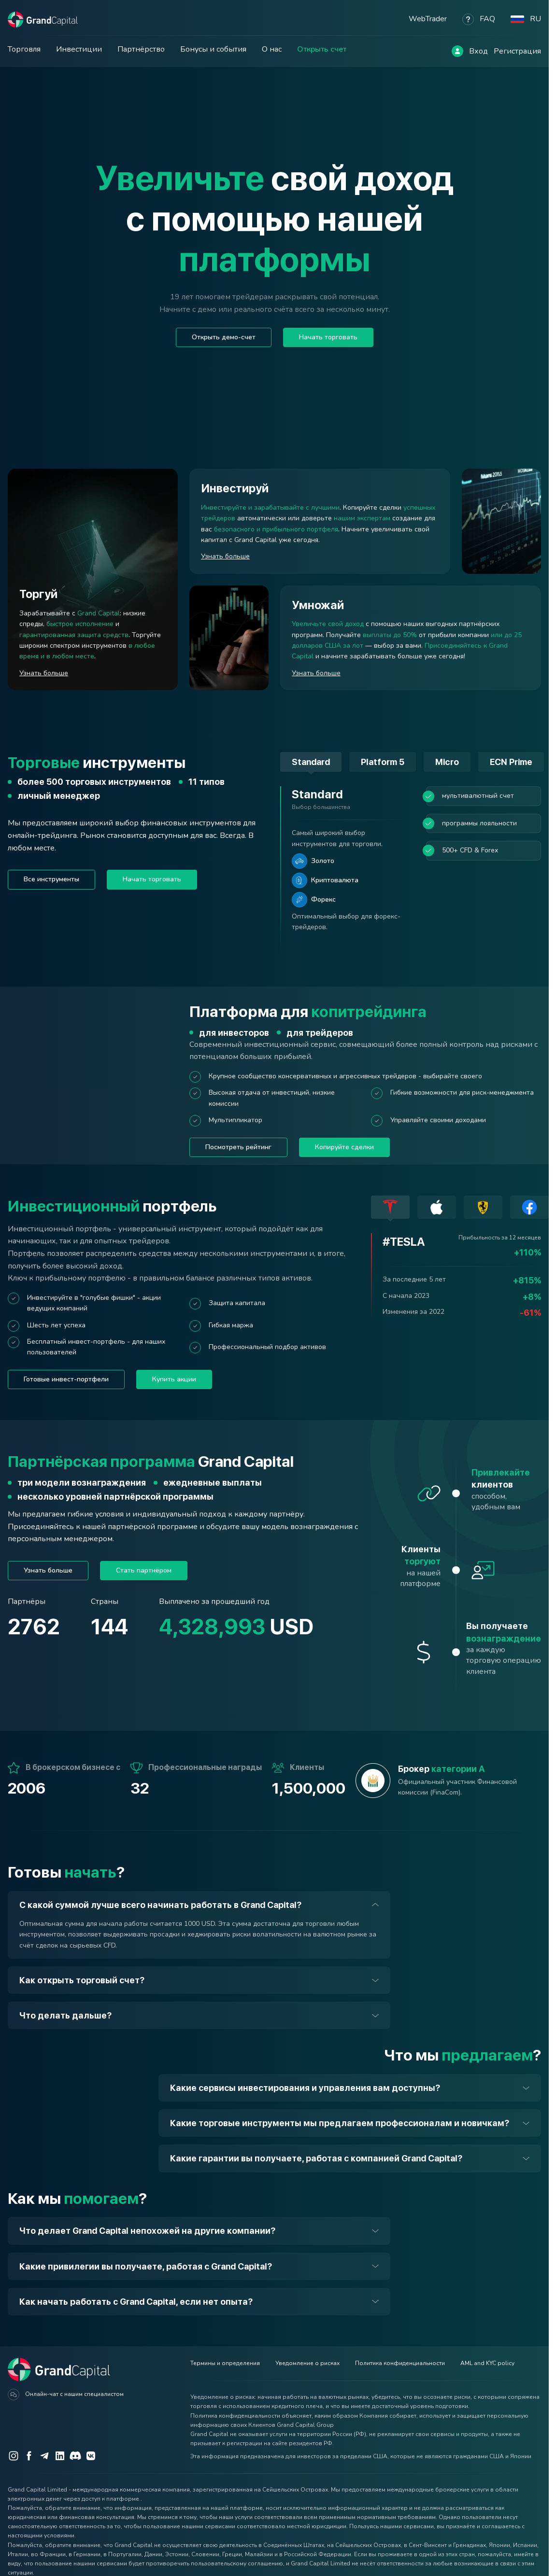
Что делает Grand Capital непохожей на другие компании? (147, 2231)
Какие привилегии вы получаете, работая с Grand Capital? (145, 2266)
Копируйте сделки (344, 1147)
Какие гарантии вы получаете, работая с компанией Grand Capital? (316, 2158)
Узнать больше (48, 1570)
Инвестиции (79, 49)
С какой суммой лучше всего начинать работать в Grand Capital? (160, 1905)
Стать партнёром (143, 1570)
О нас (272, 49)
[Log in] (457, 51)
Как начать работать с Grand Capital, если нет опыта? (136, 2302)
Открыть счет (321, 49)
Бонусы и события (213, 49)
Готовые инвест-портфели (66, 1379)
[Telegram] (44, 2456)
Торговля (24, 49)
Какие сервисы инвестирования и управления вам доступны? (305, 2088)
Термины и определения (225, 2363)
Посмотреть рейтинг (238, 1147)
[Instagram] (13, 2456)
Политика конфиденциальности (400, 2363)
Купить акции (174, 1379)
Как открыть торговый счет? (81, 1980)
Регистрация (517, 51)
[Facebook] (29, 2456)
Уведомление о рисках (307, 2363)
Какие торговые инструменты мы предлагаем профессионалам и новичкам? (339, 2123)
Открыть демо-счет (224, 337)
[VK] (91, 2456)
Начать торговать (328, 337)
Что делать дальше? (65, 2015)
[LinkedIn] (60, 2456)
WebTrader (428, 19)
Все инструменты (51, 879)
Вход (478, 51)
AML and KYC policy (487, 2363)
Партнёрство (141, 49)
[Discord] (75, 2456)
